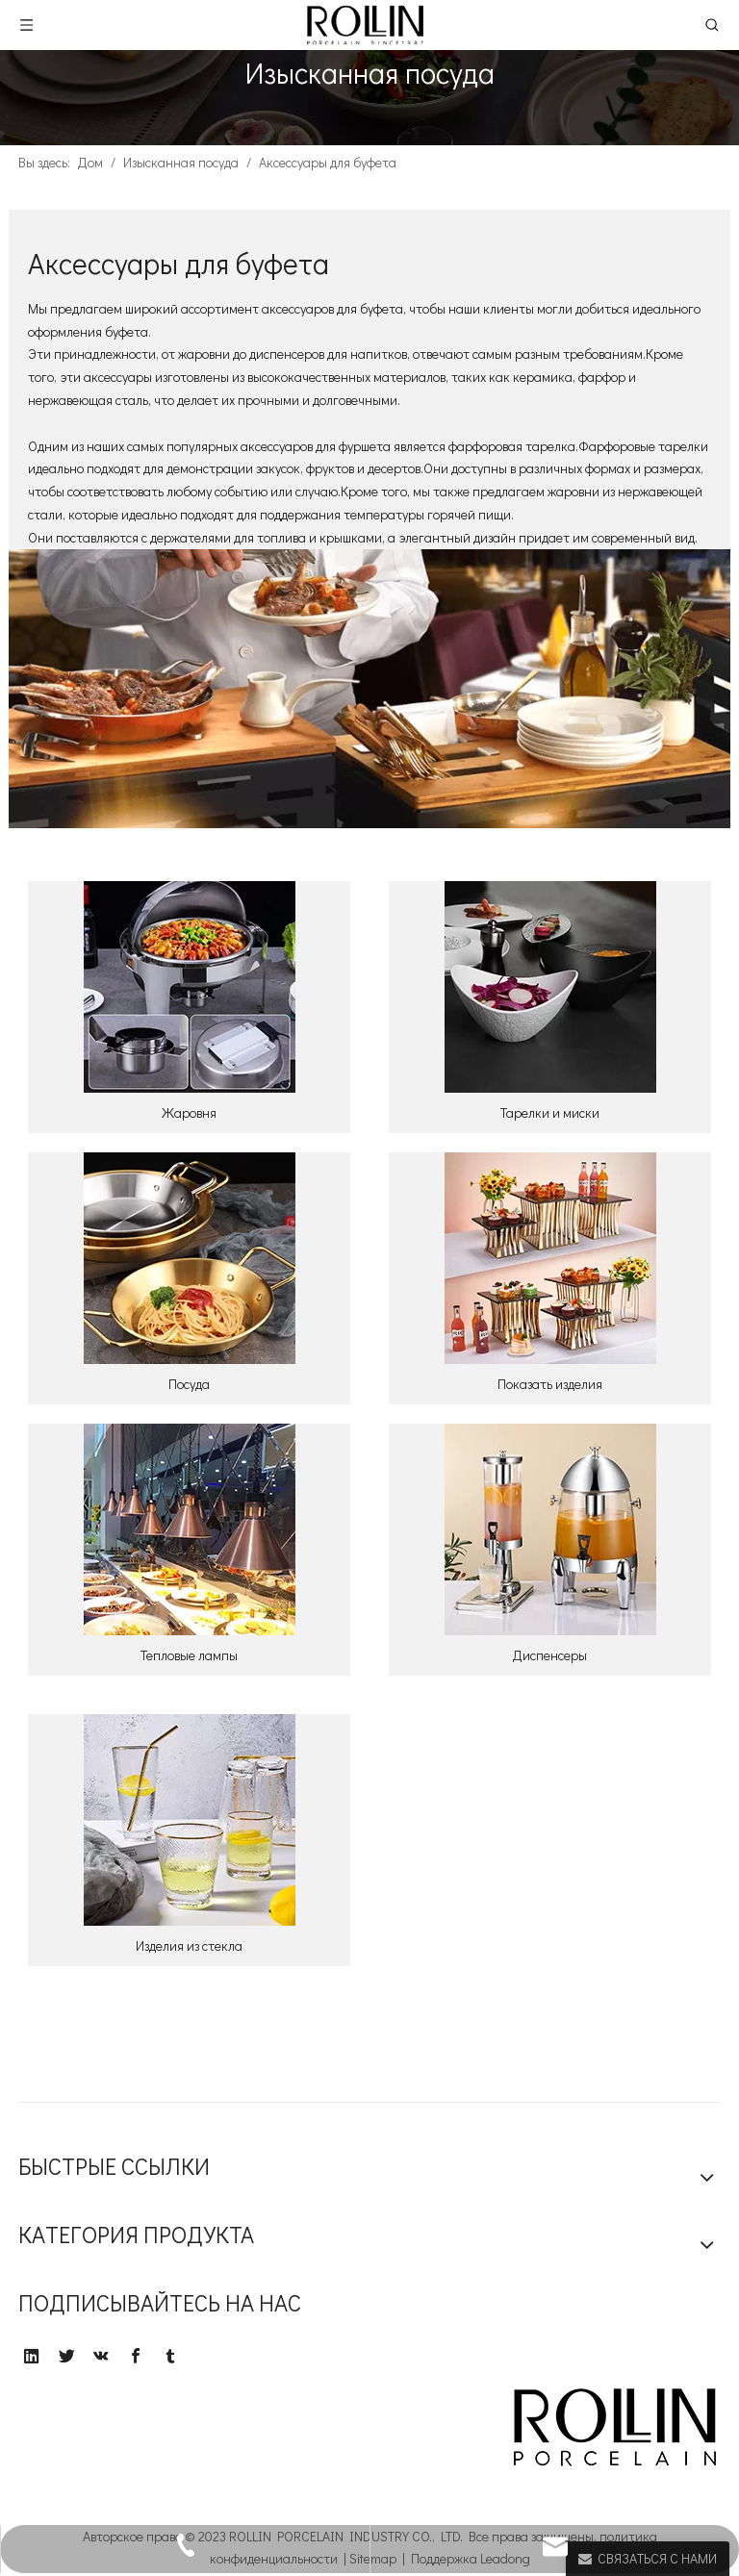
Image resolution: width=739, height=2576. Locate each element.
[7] (189, 1820)
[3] (189, 1258)
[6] (550, 1529)
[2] (550, 987)
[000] (369, 689)
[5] (189, 1529)
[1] (189, 987)
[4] (550, 1258)
